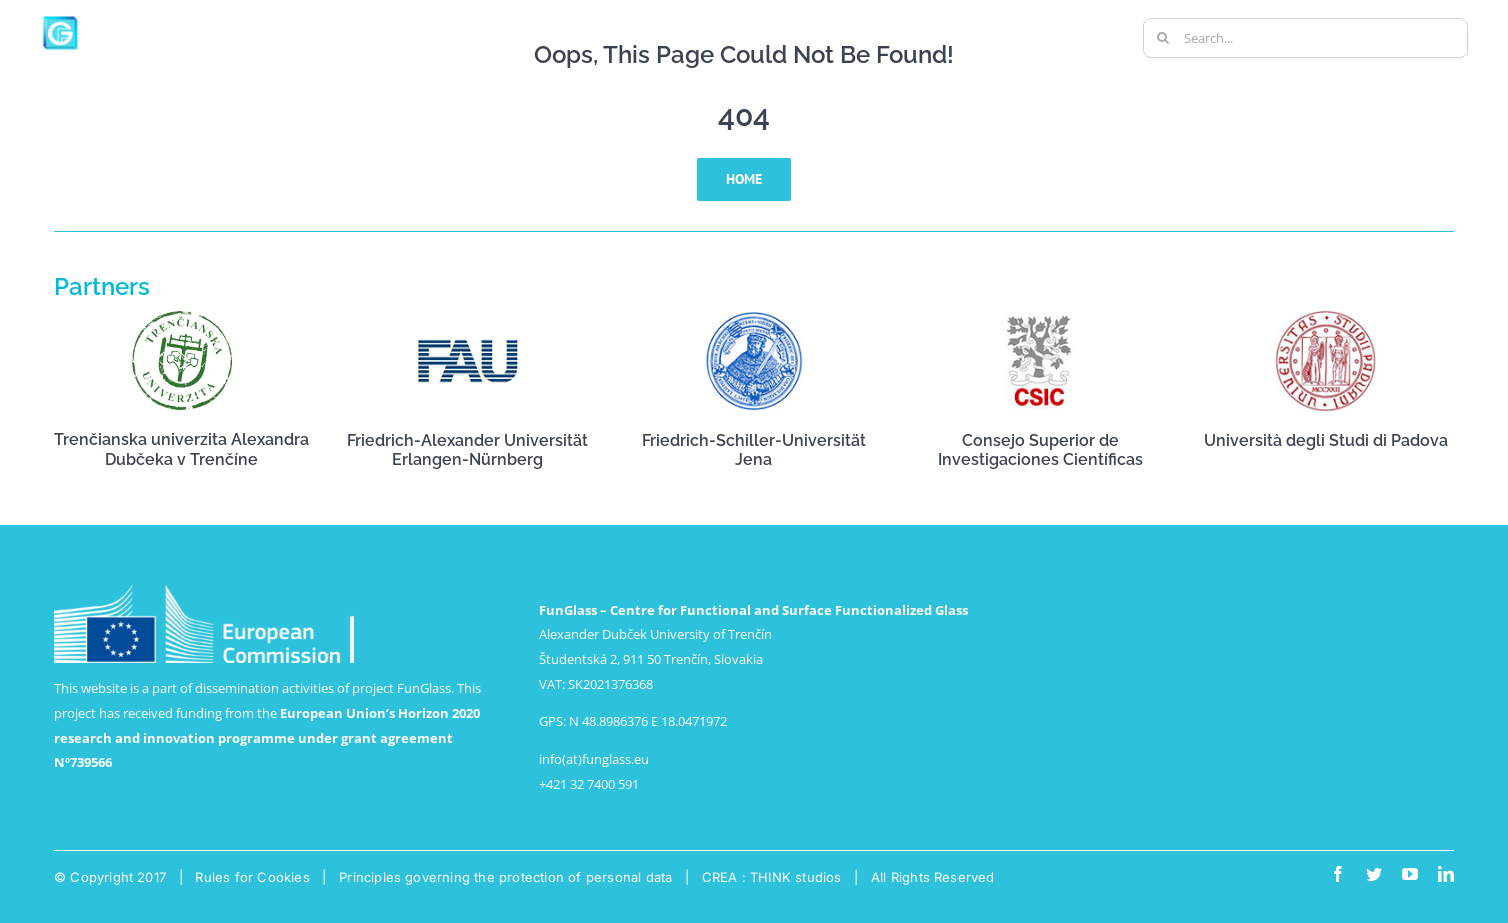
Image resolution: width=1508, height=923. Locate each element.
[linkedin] (1446, 874)
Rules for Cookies (252, 877)
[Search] (1163, 38)
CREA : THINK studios (772, 877)
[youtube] (1410, 874)
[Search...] (1305, 38)
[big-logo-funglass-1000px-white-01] (140, 19)
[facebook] (1338, 874)
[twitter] (1374, 874)
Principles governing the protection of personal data (505, 877)
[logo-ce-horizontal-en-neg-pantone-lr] (204, 591)
